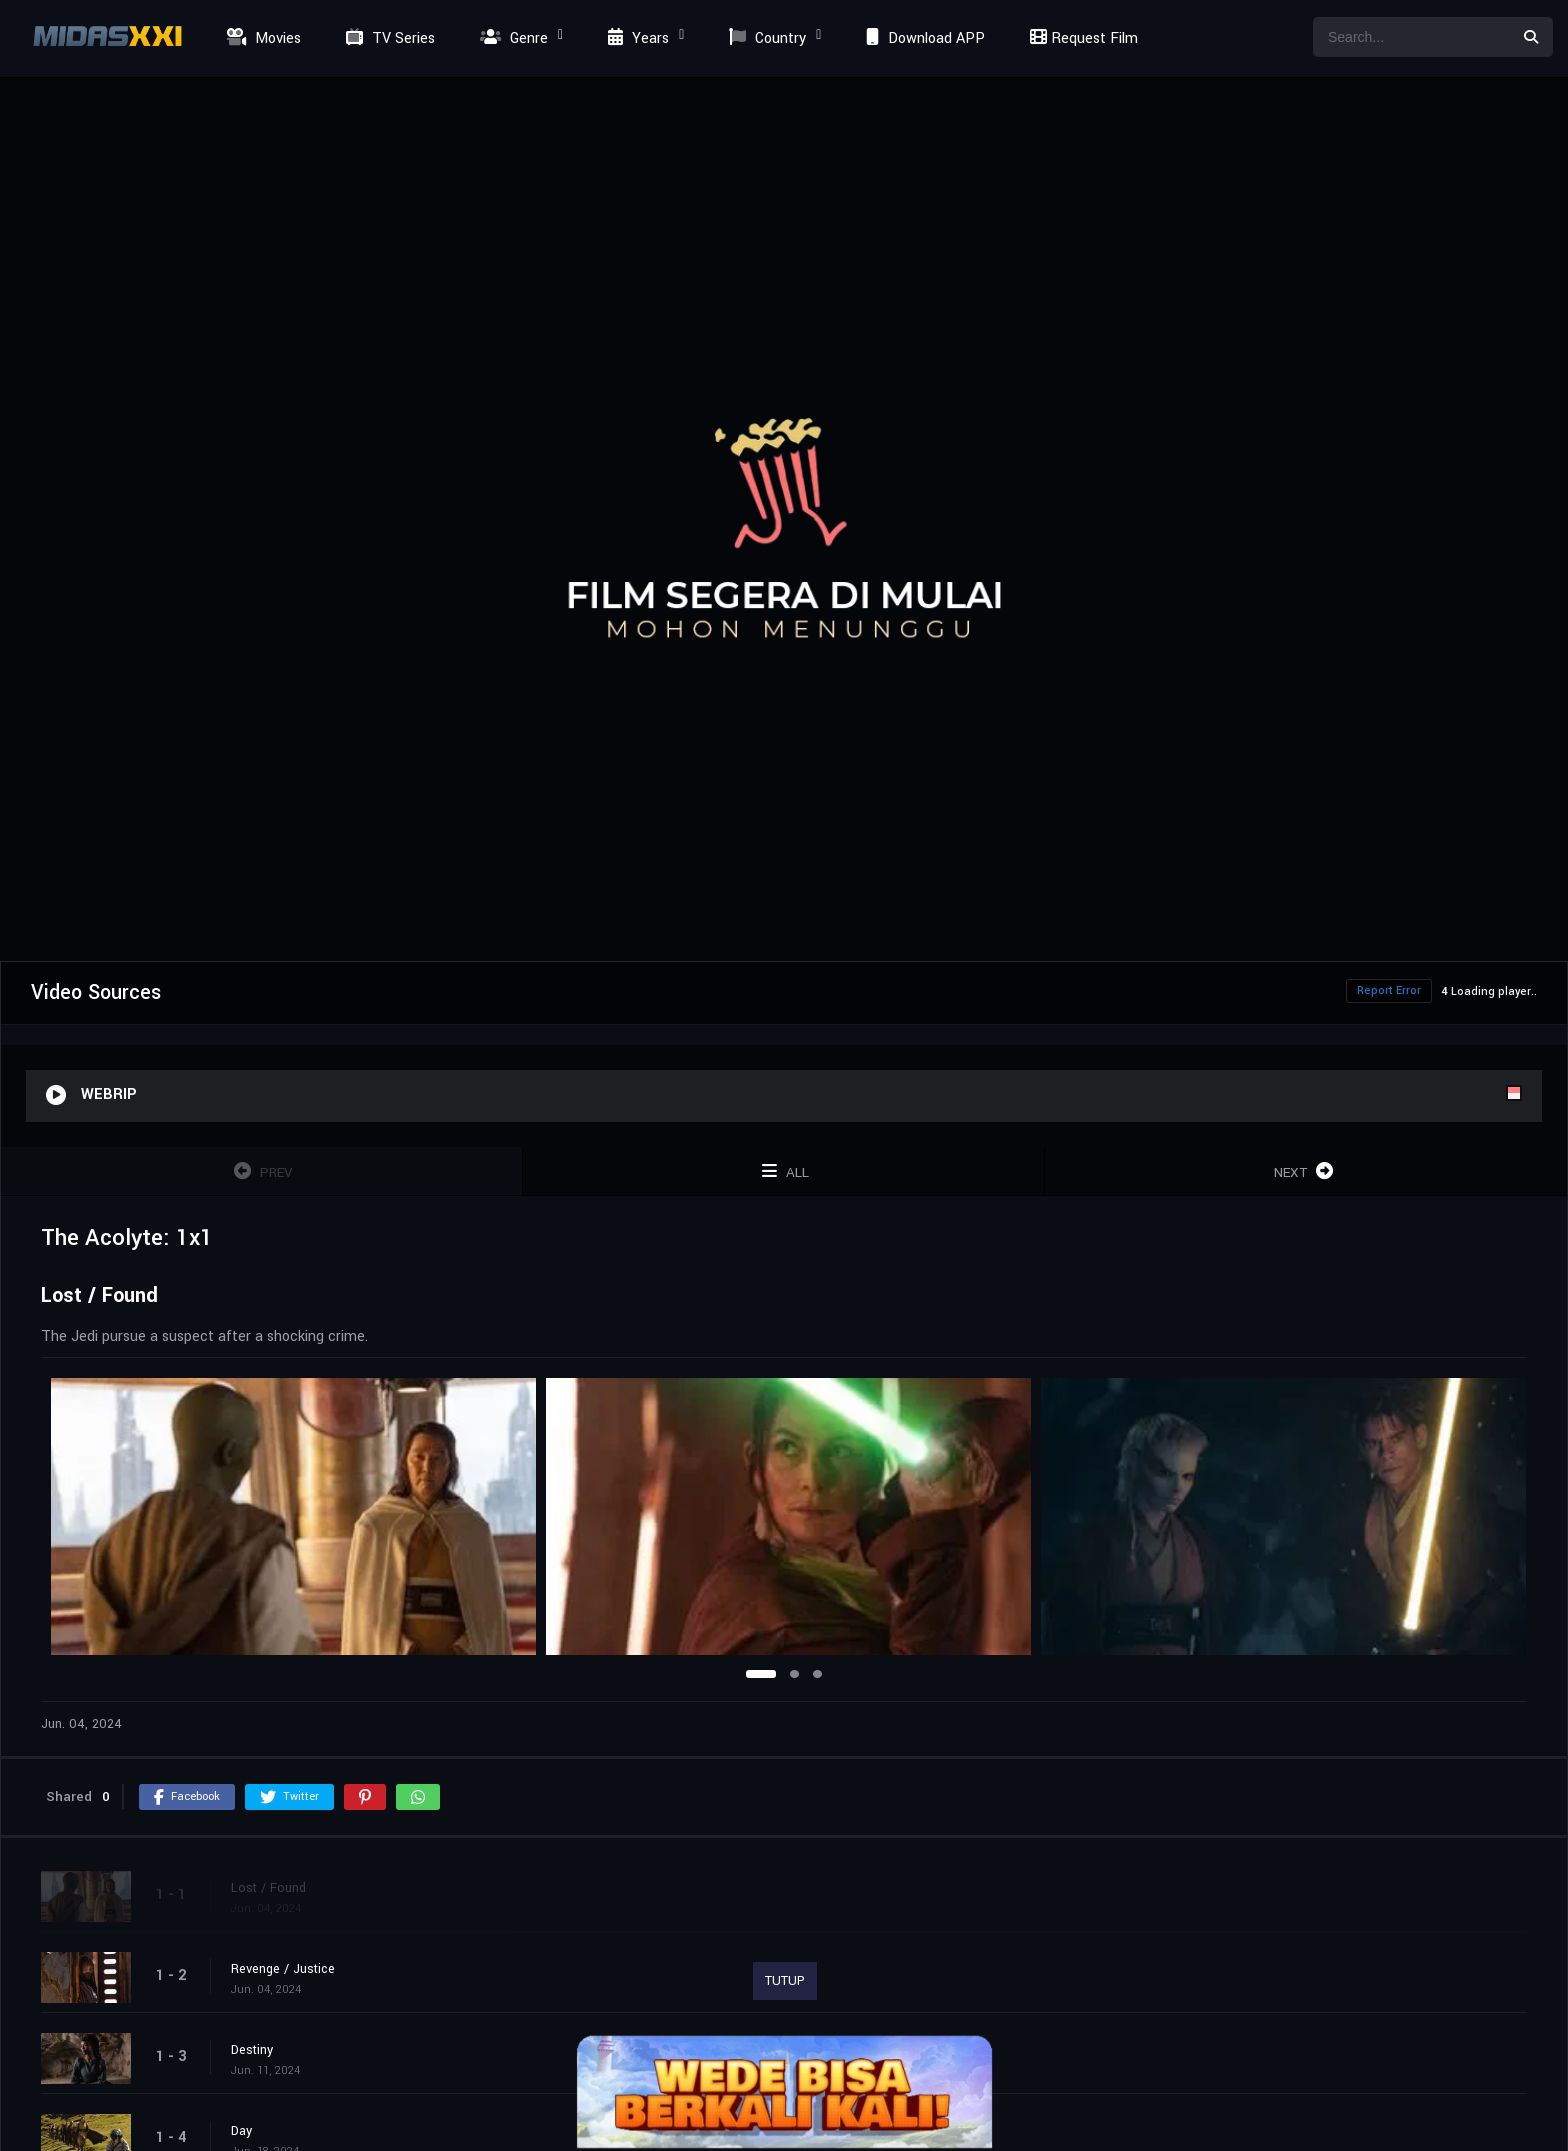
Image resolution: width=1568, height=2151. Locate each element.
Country (765, 38)
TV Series (388, 38)
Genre (511, 38)
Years (636, 38)
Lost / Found (268, 1888)
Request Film (1081, 38)
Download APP (923, 38)
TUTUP (785, 1981)
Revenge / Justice (283, 1969)
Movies (261, 38)
